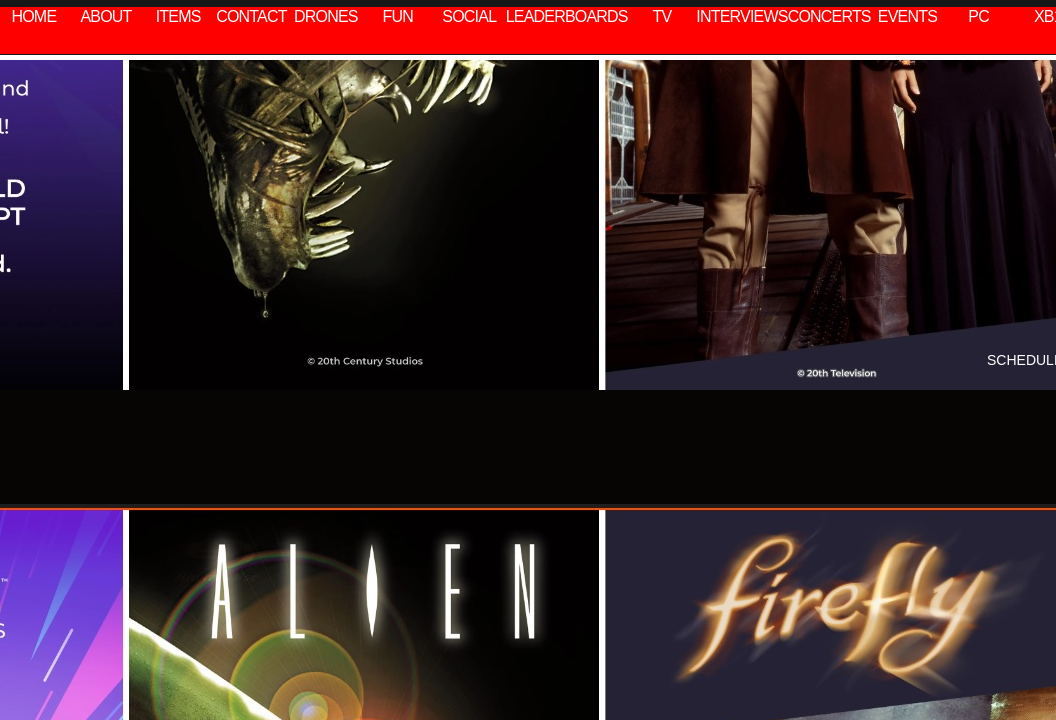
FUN (398, 16)
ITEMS (178, 16)
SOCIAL (469, 16)
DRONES (326, 16)
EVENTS (907, 16)
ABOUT (105, 16)
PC (978, 16)
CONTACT (251, 16)
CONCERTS (829, 16)
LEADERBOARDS (567, 16)
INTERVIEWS (741, 16)
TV (662, 16)
